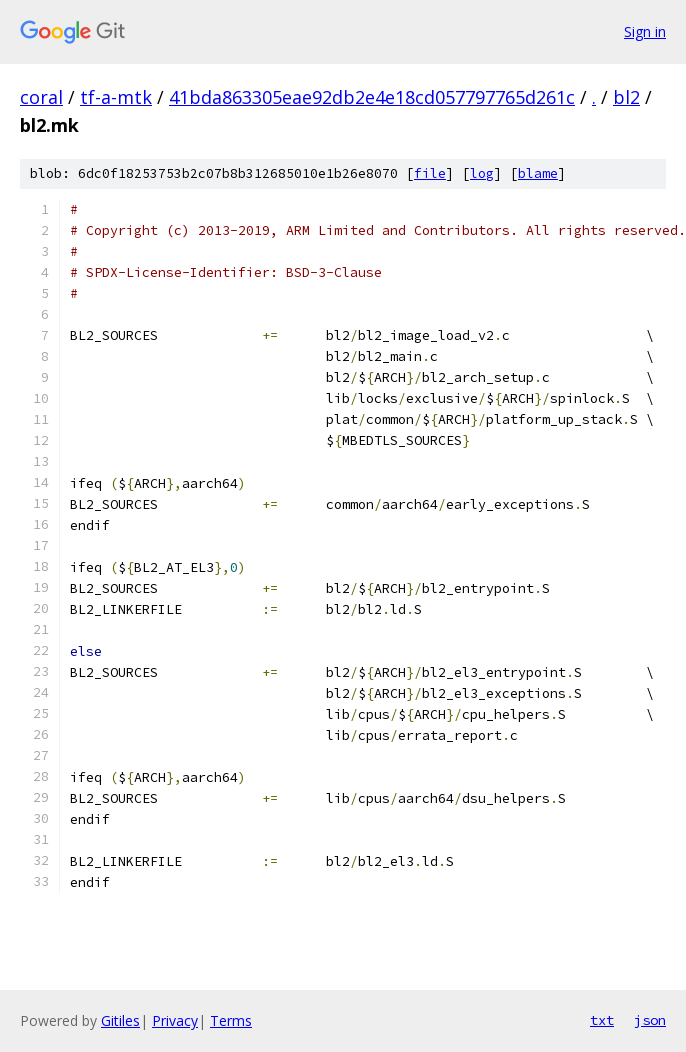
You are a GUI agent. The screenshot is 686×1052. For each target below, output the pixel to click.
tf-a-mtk (116, 97)
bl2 (626, 97)
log (482, 173)
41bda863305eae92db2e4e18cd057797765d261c (372, 97)
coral (41, 97)
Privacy (175, 1020)
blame (538, 173)
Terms (231, 1020)
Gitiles (120, 1020)
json (650, 1020)
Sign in (645, 31)
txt (602, 1020)
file (430, 173)
